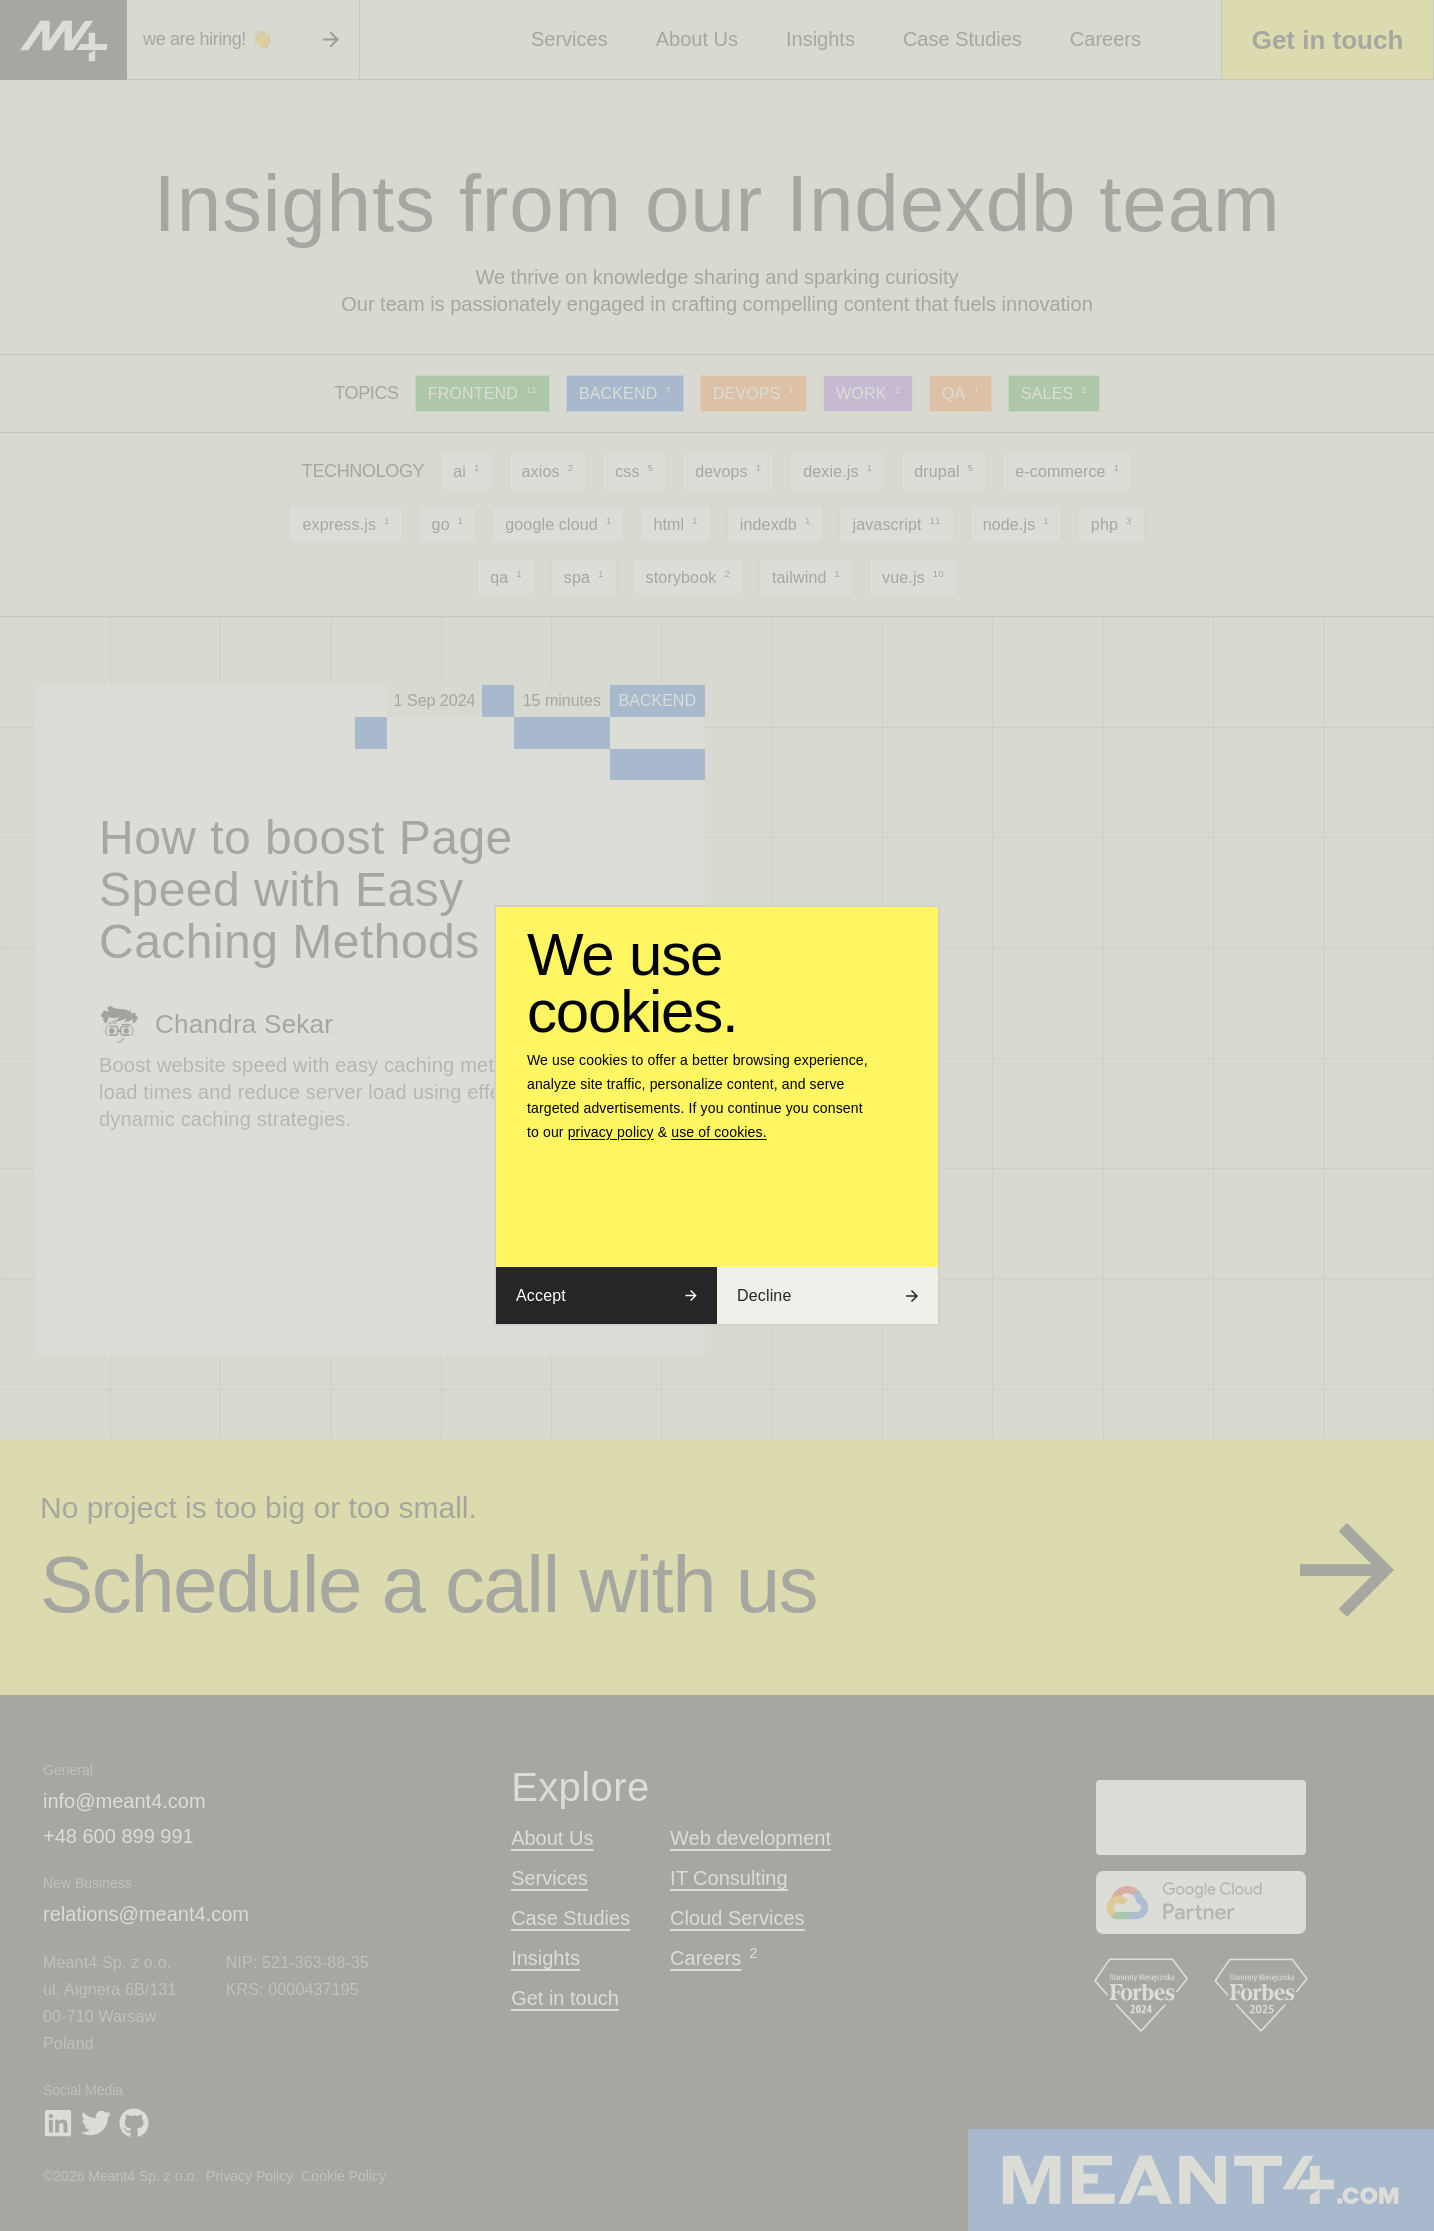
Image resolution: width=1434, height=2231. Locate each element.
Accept (606, 1295)
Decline (827, 1295)
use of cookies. (719, 1132)
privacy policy (611, 1132)
